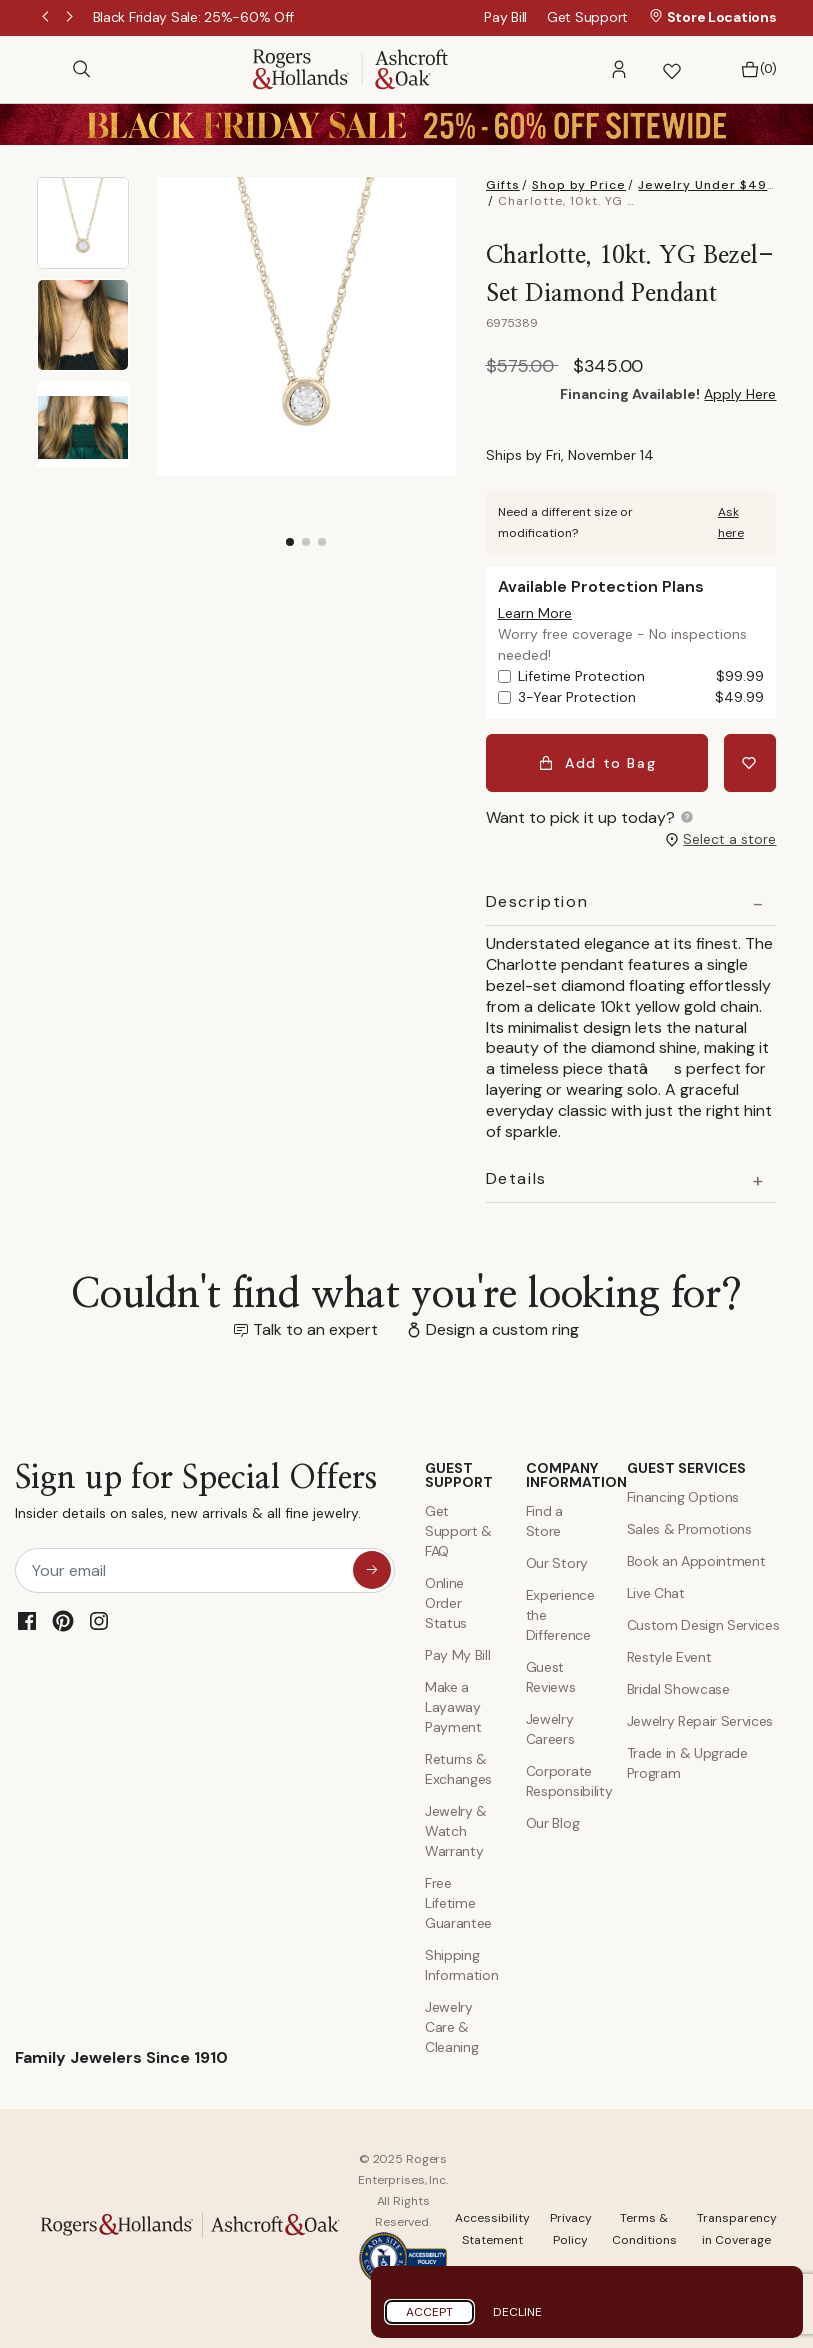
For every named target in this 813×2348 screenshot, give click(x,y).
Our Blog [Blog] (552, 1823)
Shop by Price (579, 185)
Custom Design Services (703, 1625)
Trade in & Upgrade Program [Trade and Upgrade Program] (687, 1763)
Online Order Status (446, 1603)
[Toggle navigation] (47, 69)
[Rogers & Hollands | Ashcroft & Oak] (350, 67)
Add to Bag (597, 762)
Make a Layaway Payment (453, 1707)
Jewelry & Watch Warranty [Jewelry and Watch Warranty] (456, 1831)
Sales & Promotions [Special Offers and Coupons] (689, 1529)
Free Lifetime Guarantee (458, 1903)
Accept (429, 2312)
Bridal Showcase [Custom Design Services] (678, 1689)
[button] (619, 69)
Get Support (587, 17)
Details (516, 1178)
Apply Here (740, 394)
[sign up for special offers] (372, 1569)
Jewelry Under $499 (707, 185)
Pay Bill (505, 17)
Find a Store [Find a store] (544, 1521)
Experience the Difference (560, 1615)
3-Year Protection (641, 697)
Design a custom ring (502, 1329)
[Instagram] (99, 1620)
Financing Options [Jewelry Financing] (683, 1497)
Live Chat (656, 1593)
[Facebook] (27, 1620)
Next (71, 18)
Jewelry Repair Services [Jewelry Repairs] (700, 1721)
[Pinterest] (63, 1620)
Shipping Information (460, 1965)
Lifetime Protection (641, 676)
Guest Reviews (551, 1677)
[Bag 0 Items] (753, 69)
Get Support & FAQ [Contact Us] (458, 1531)
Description (537, 902)
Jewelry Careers (550, 1729)
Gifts (503, 185)
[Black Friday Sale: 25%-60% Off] (194, 17)
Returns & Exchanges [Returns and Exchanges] (458, 1769)
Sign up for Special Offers (196, 1496)
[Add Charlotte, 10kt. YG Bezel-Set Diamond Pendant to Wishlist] (750, 762)
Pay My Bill (457, 1655)
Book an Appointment (696, 1561)
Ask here (731, 522)
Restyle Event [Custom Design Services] (669, 1657)
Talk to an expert (315, 1329)
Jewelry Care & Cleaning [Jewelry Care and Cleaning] (451, 2027)
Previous (47, 18)
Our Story (557, 1563)
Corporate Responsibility (561, 1781)
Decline (517, 2312)
